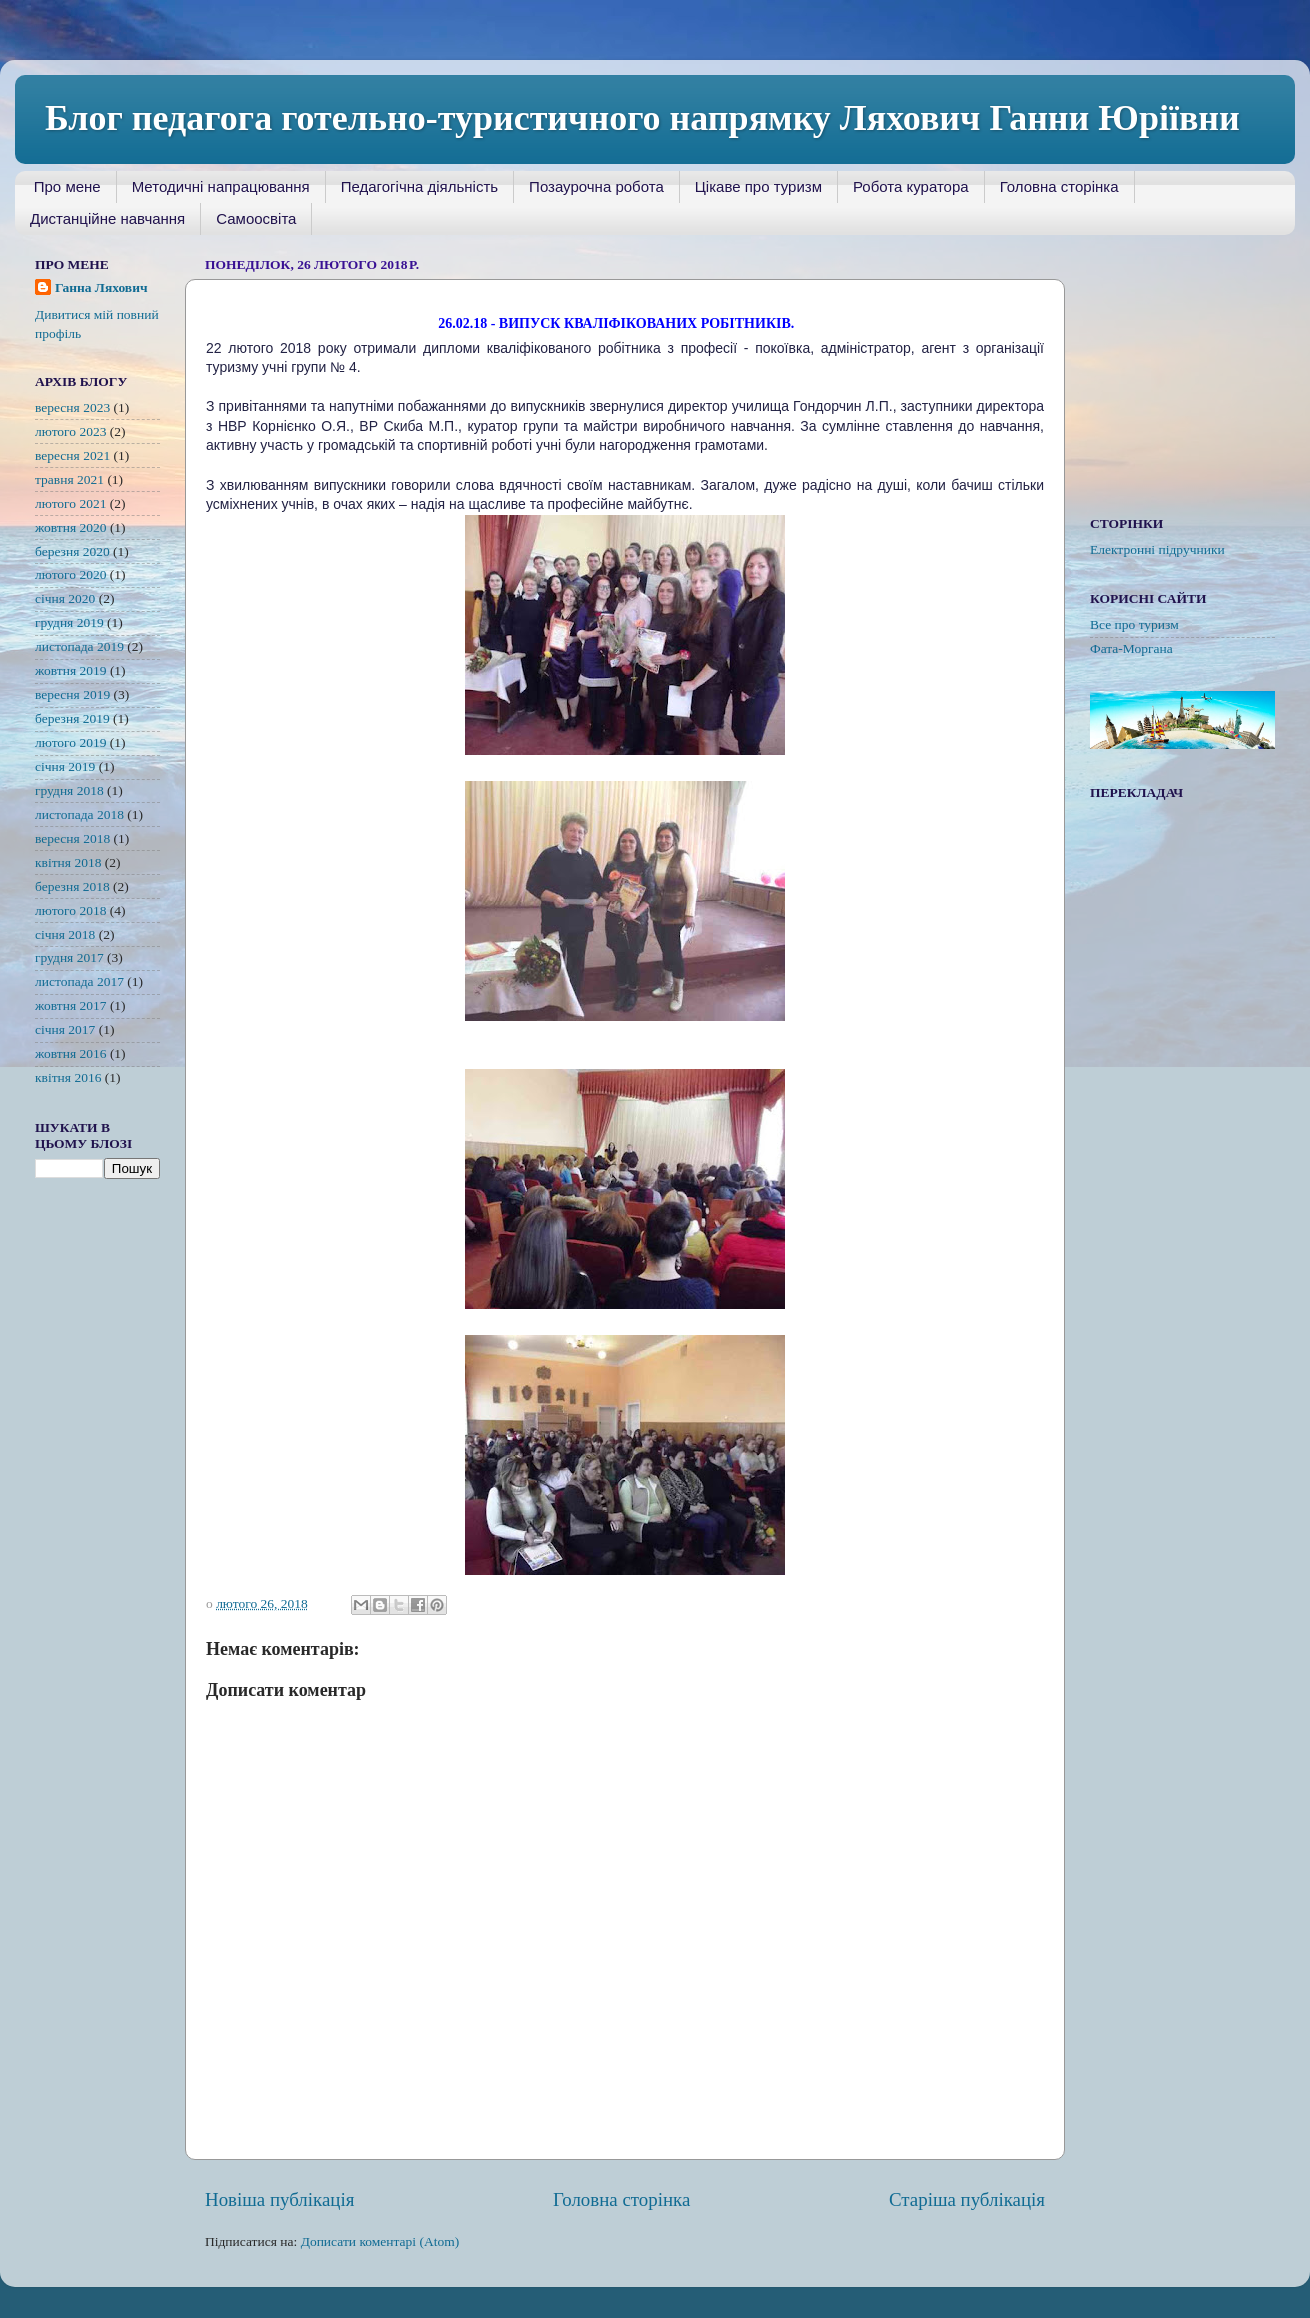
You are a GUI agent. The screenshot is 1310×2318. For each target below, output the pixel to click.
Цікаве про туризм (758, 186)
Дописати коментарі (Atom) (380, 2241)
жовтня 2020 (71, 527)
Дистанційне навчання (107, 218)
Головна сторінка (1059, 186)
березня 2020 (72, 551)
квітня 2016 (68, 1077)
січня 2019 (65, 766)
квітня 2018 (68, 862)
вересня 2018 (72, 838)
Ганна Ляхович (101, 287)
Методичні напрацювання (221, 186)
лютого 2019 (70, 742)
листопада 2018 (79, 814)
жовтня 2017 (71, 1005)
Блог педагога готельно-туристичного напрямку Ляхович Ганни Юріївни (642, 118)
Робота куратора (911, 186)
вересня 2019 (72, 694)
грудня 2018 (69, 790)
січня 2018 (65, 934)
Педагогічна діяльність (419, 186)
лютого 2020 (70, 574)
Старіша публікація (967, 2199)
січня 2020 (65, 598)
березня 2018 (72, 886)
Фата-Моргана (1131, 648)
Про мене (67, 186)
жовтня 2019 (71, 670)
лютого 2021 (70, 503)
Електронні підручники (1157, 549)
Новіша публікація (279, 2199)
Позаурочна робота (596, 186)
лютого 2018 (70, 910)
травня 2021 (69, 479)
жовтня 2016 (71, 1053)
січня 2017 (65, 1029)
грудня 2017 (69, 957)
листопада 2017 (79, 981)
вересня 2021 (72, 455)
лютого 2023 (70, 431)
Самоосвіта (256, 218)
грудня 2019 (69, 622)
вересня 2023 (72, 407)
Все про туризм (1134, 624)
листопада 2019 (79, 646)
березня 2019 (72, 718)
